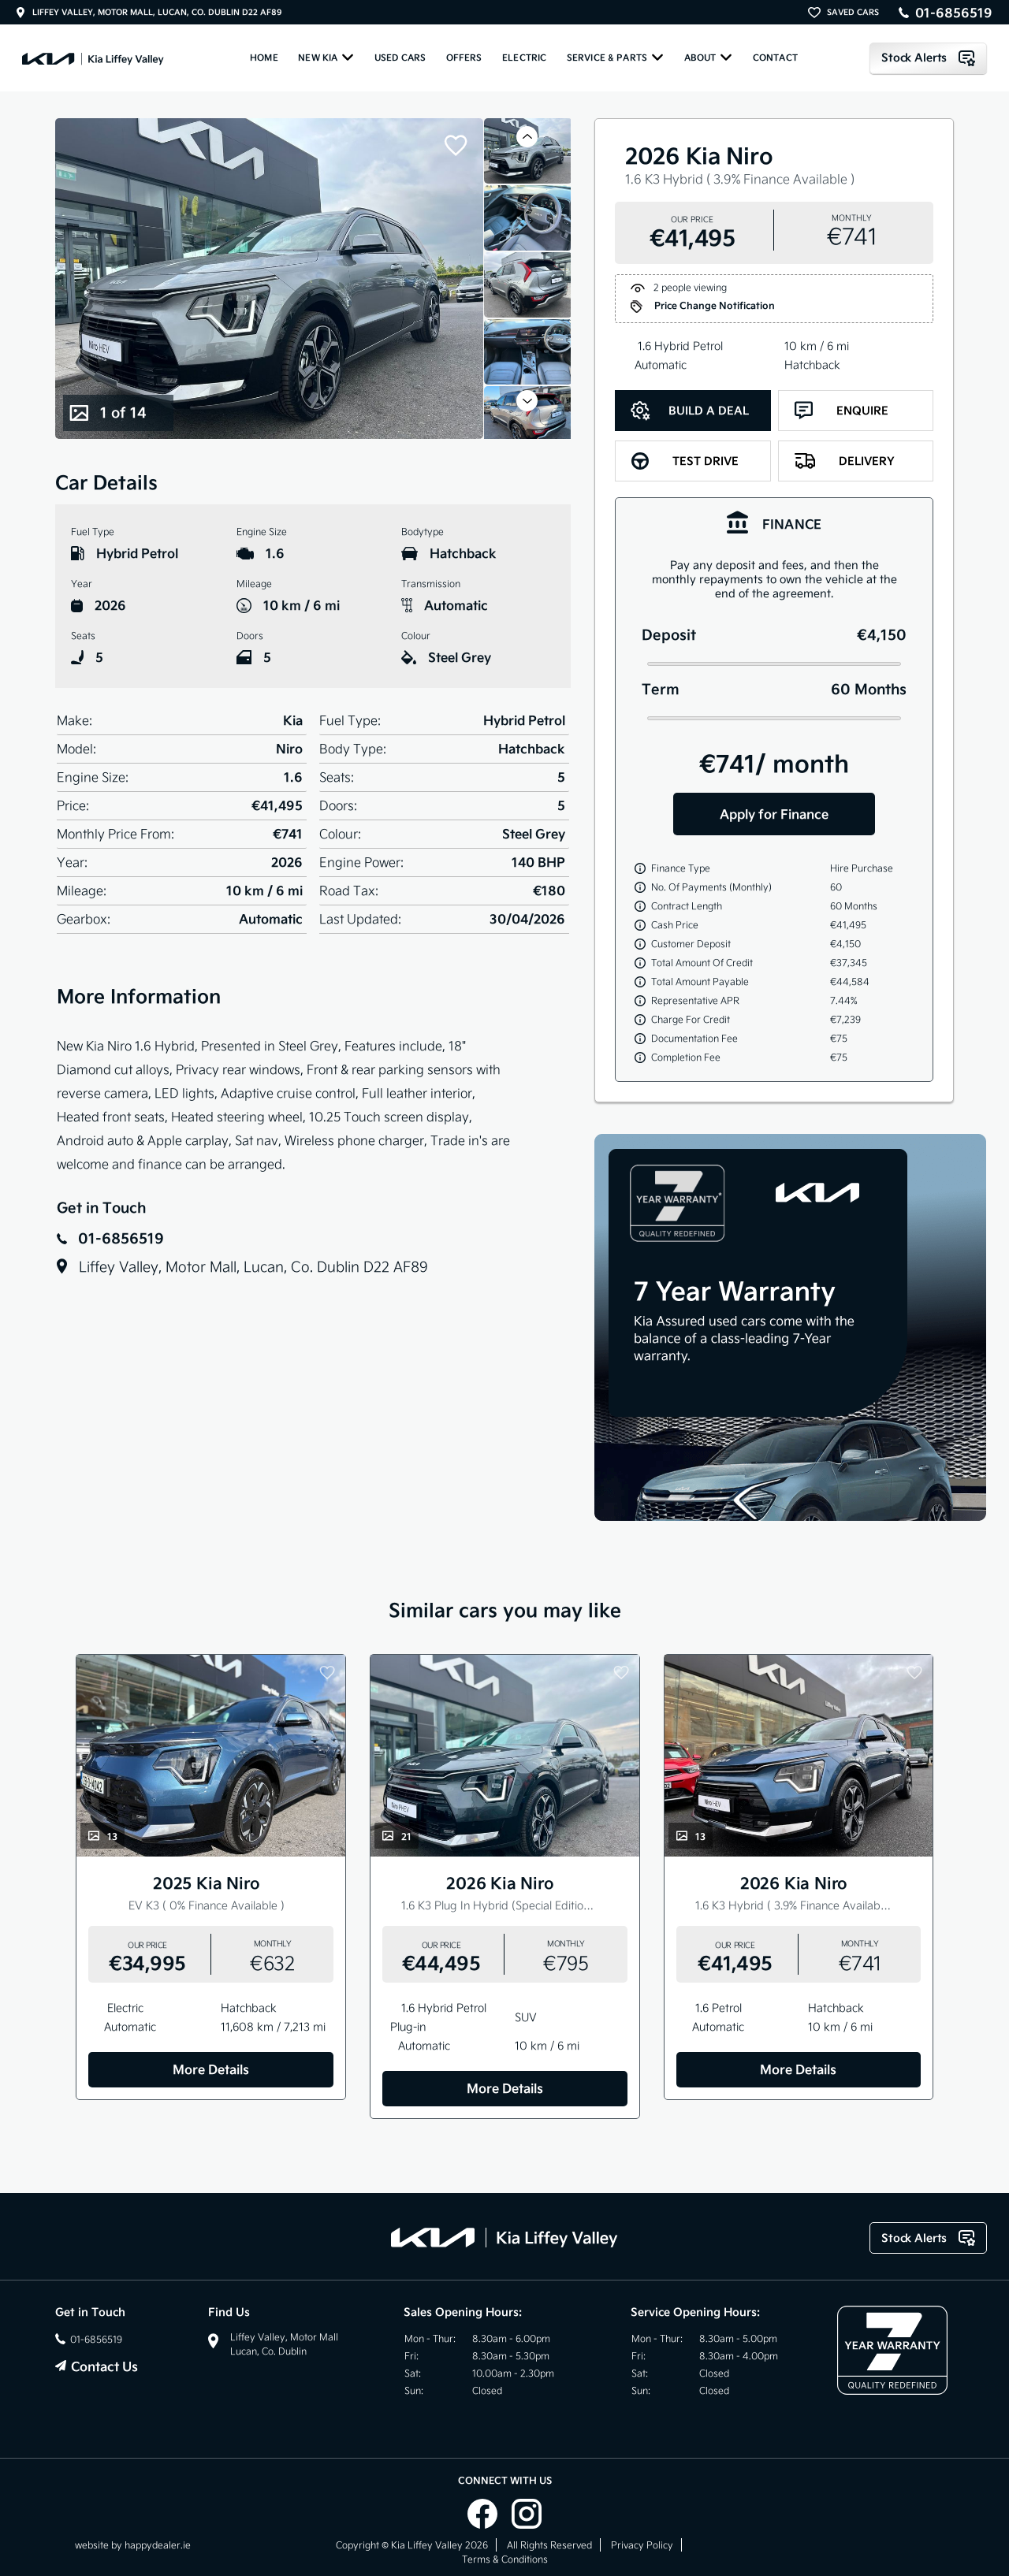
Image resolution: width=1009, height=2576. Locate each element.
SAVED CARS (853, 12)
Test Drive (685, 461)
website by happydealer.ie (133, 2545)
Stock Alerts (928, 57)
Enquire (841, 410)
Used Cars (400, 57)
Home (264, 57)
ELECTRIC (524, 57)
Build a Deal (690, 411)
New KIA (326, 57)
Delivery (845, 461)
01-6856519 (953, 12)
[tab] (774, 521)
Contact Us (104, 2366)
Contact (775, 57)
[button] (527, 136)
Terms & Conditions (505, 2559)
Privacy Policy (642, 2545)
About (708, 57)
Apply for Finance (774, 814)
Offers (464, 57)
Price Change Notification (703, 306)
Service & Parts (615, 57)
